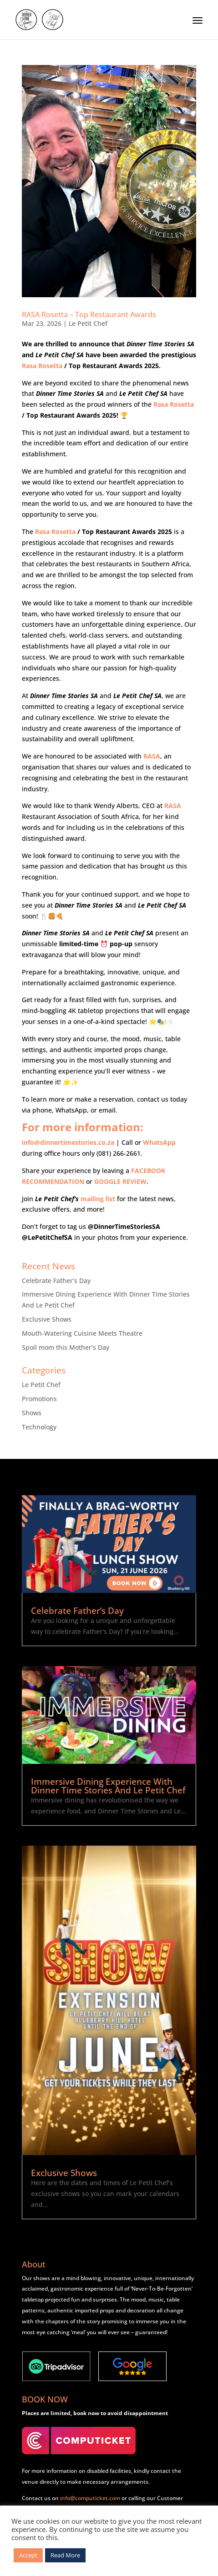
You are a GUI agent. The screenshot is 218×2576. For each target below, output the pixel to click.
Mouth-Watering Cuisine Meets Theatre (82, 1333)
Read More (65, 2555)
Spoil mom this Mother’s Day (65, 1347)
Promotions (39, 1398)
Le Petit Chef (88, 323)
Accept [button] (28, 2555)
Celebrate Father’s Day (56, 1280)
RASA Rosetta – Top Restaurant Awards (89, 315)
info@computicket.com (90, 2498)
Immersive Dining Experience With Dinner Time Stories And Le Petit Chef (108, 1786)
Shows (31, 1412)
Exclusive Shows (46, 1319)
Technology (39, 1427)
